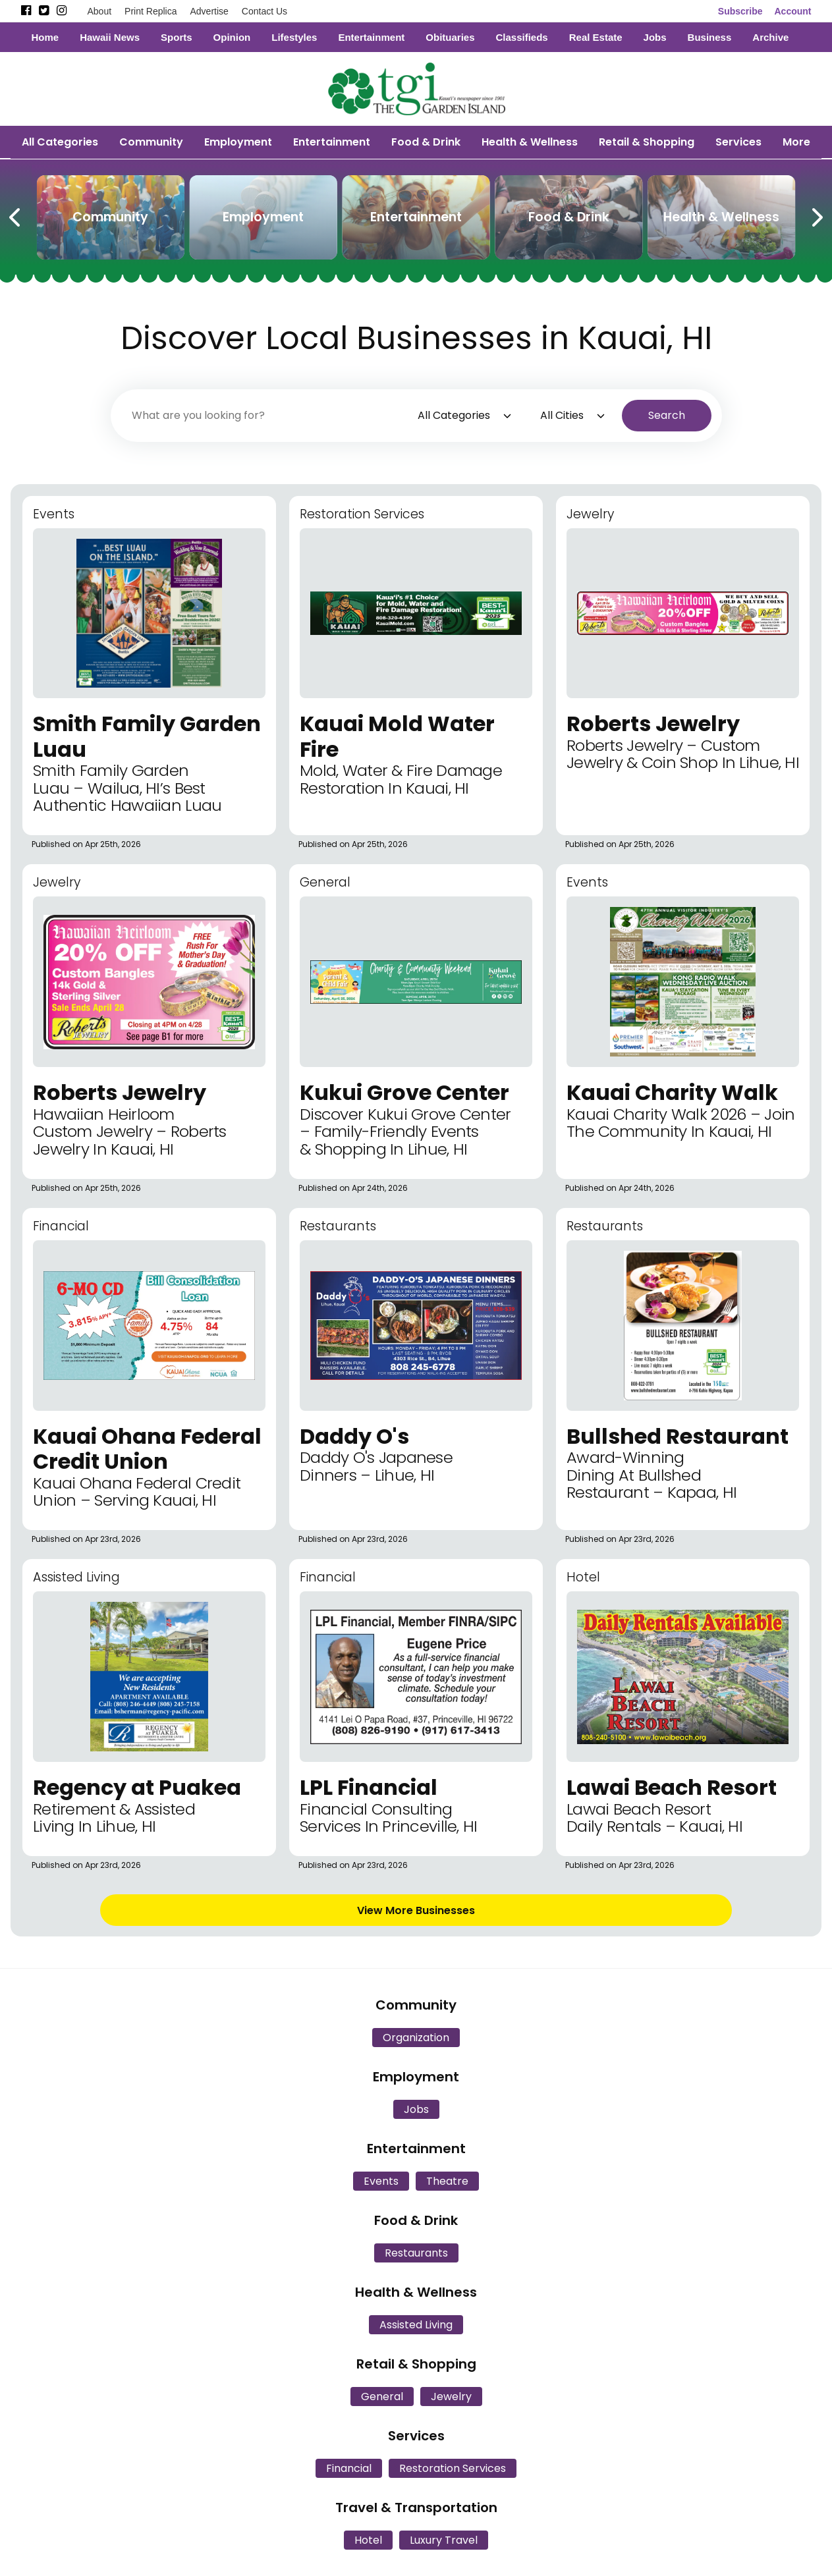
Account (793, 11)
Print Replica (151, 11)
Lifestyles (294, 37)
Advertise (209, 11)
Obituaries (450, 37)
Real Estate (596, 37)
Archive (770, 37)
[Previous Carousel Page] (16, 215)
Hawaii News (110, 37)
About (100, 11)
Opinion (232, 37)
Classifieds (521, 37)
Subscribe (740, 11)
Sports (176, 37)
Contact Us (264, 11)
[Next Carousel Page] (816, 215)
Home (45, 37)
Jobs (655, 37)
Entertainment (371, 37)
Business (710, 37)
